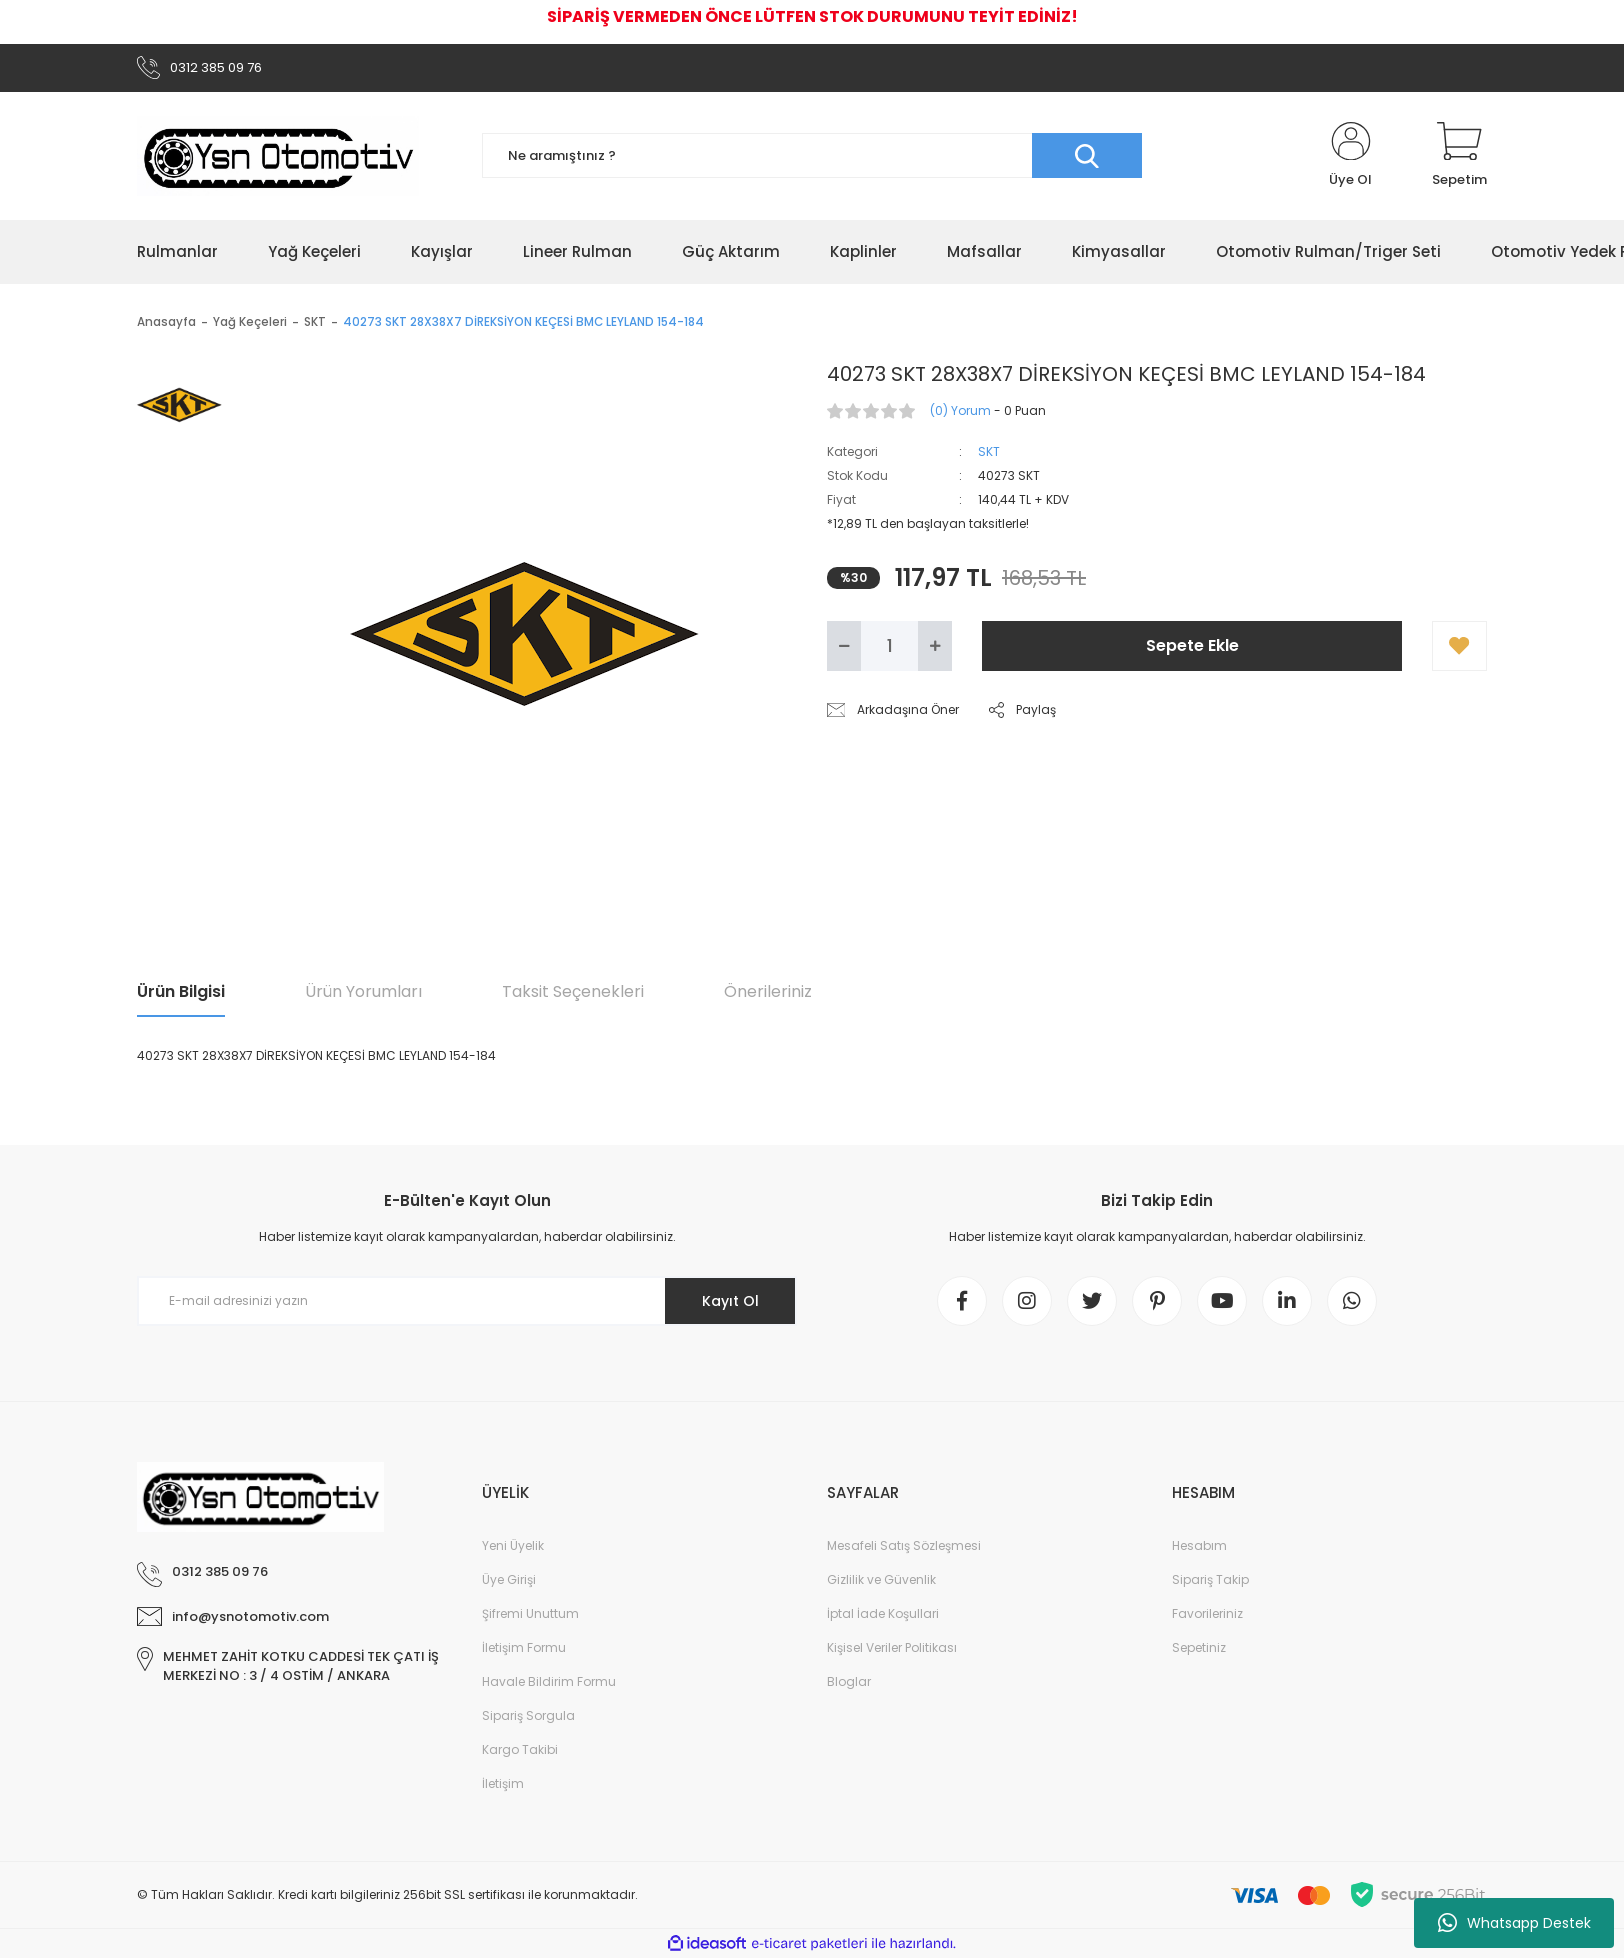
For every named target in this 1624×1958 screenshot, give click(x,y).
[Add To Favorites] (1459, 646)
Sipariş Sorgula (528, 1715)
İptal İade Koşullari (883, 1613)
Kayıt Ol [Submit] (730, 1301)
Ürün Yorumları (363, 991)
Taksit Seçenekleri (573, 991)
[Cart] (1459, 156)
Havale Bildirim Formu (549, 1681)
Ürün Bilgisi (181, 991)
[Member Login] (1350, 156)
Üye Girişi (509, 1579)
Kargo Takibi (520, 1749)
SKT (989, 451)
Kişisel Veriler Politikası (892, 1647)
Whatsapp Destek (1514, 1923)
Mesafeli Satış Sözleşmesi (904, 1545)
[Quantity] (889, 646)
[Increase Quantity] (935, 646)
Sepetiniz (1199, 1647)
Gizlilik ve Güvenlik (881, 1579)
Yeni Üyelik (513, 1545)
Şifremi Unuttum (530, 1613)
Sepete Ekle (1192, 645)
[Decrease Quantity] (844, 646)
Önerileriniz (768, 991)
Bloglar (849, 1681)
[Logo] (278, 156)
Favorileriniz (1207, 1613)
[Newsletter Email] (467, 1301)
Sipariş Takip (1210, 1579)
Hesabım (1199, 1545)
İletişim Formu (524, 1647)
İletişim (503, 1783)
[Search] (812, 155)
